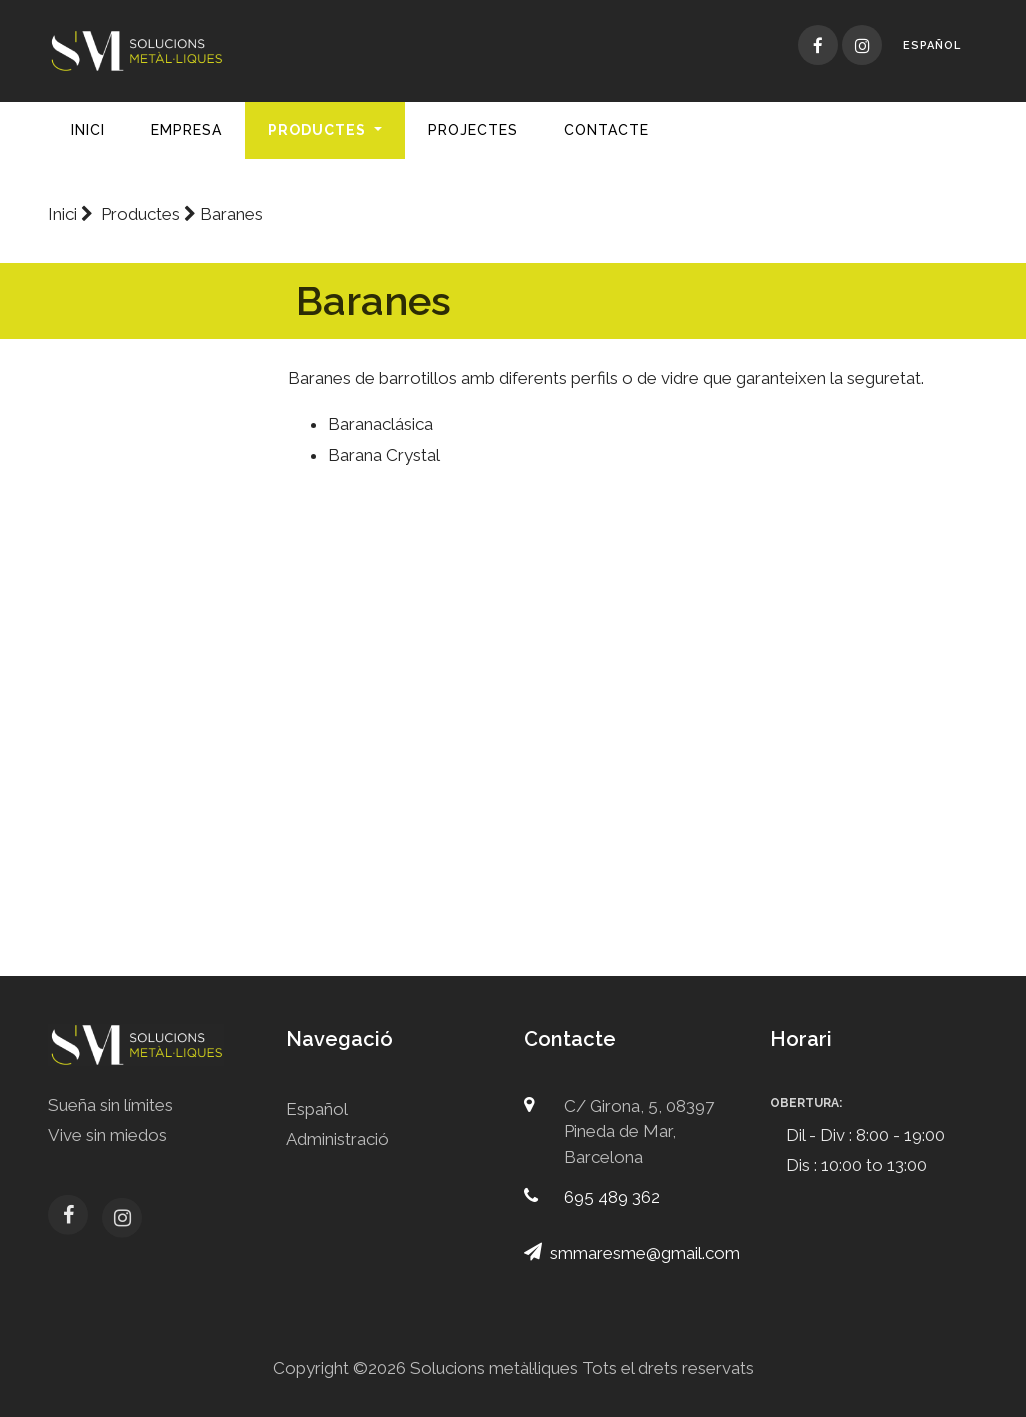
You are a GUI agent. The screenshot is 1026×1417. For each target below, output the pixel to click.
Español (932, 45)
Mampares (153, 810)
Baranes (153, 618)
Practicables (153, 474)
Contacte (606, 130)
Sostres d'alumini (153, 714)
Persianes (153, 666)
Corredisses (153, 426)
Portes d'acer (153, 858)
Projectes (473, 130)
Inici (88, 130)
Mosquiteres (153, 762)
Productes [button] (319, 130)
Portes (153, 570)
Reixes (153, 905)
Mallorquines (153, 522)
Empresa (186, 130)
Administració (337, 1139)
